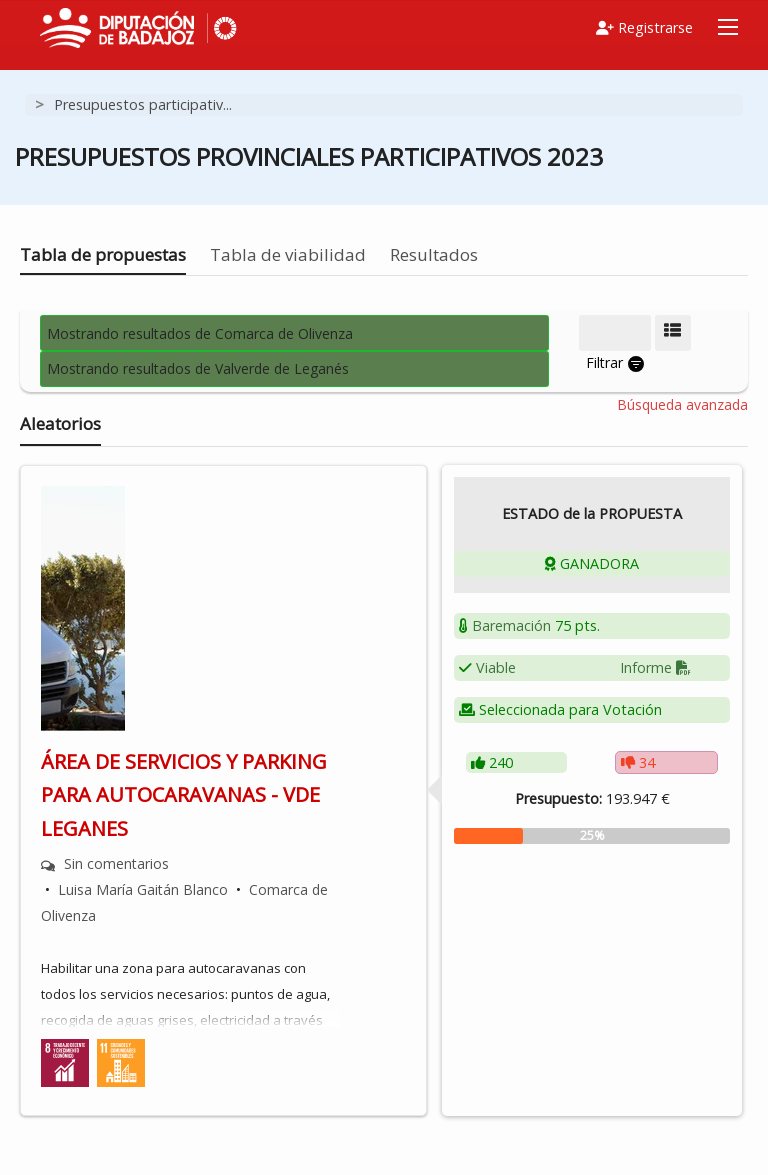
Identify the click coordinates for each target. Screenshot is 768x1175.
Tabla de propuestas (103, 254)
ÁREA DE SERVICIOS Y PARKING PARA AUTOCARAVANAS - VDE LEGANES (184, 795)
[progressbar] (592, 836)
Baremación (511, 625)
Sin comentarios (116, 863)
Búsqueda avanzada (682, 405)
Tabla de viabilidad (288, 254)
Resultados (434, 254)
